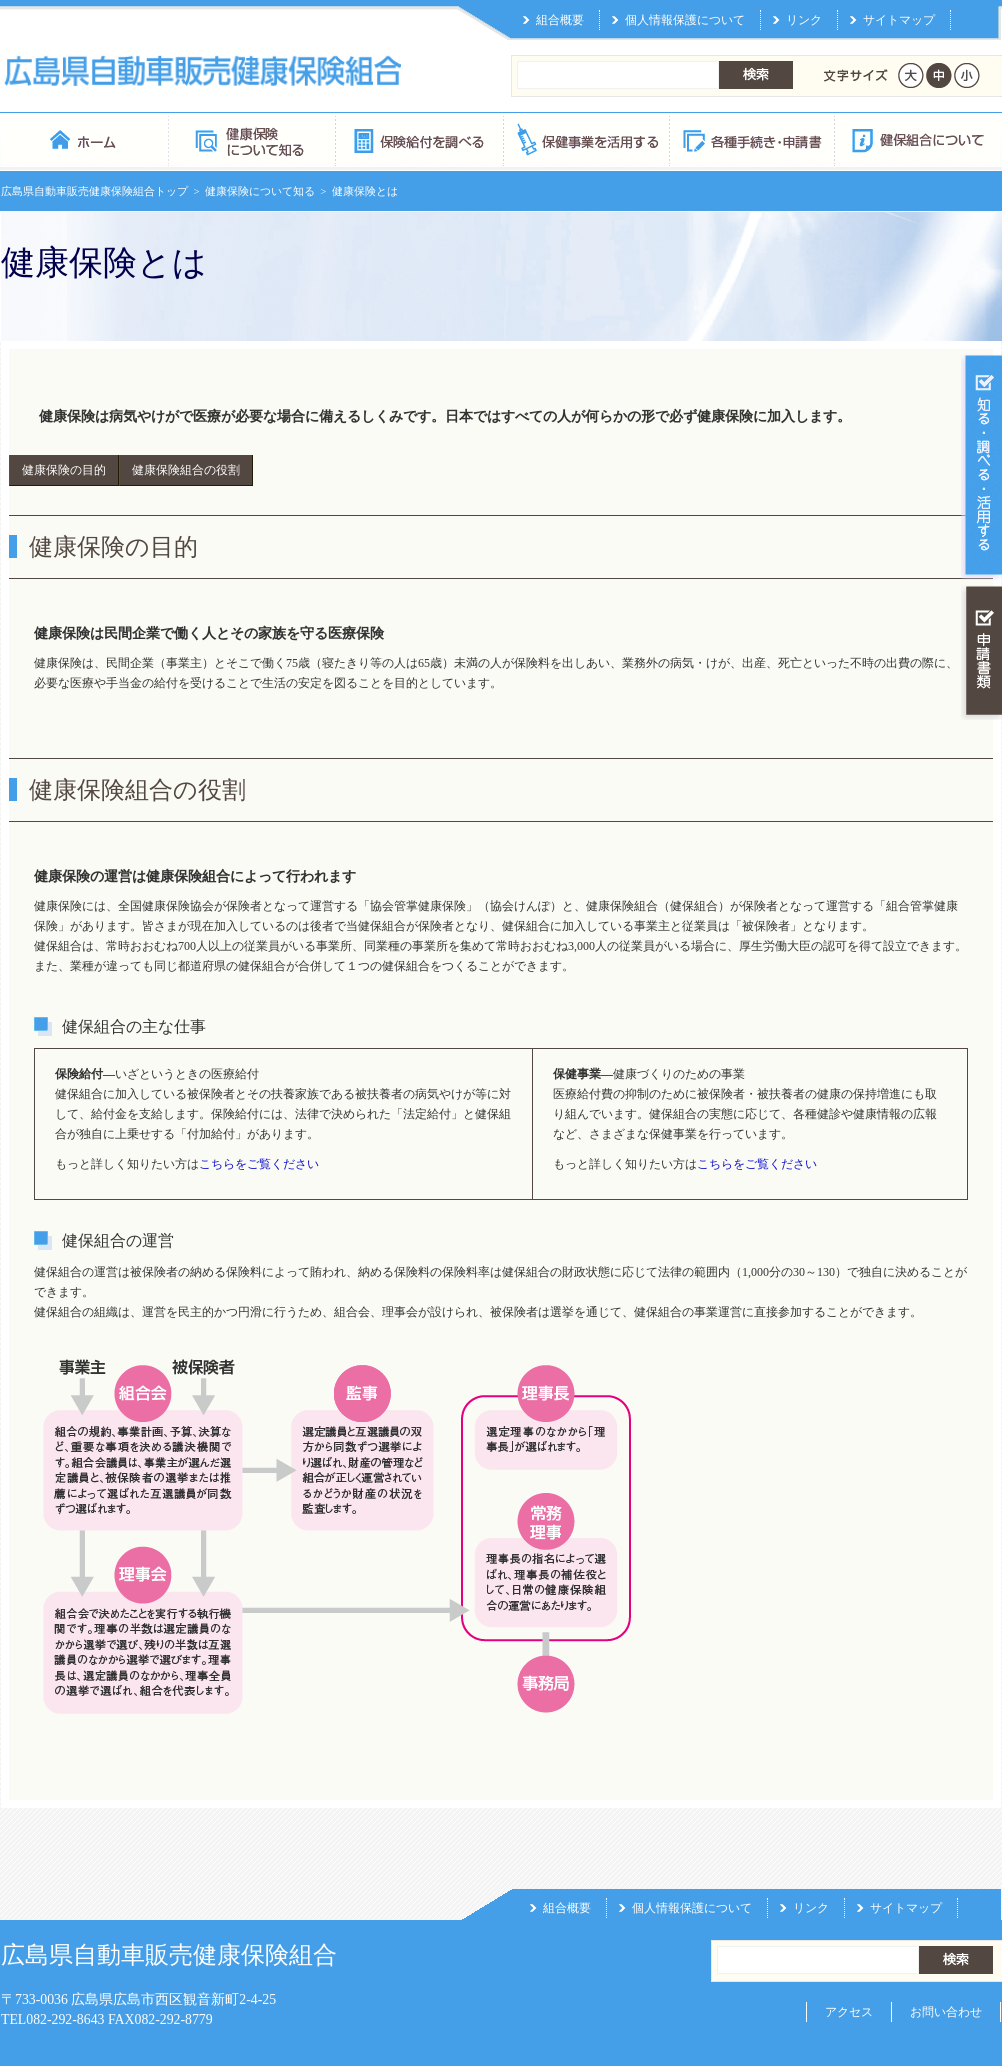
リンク (811, 1864)
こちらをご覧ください (259, 1120)
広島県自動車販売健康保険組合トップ (94, 147)
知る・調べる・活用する (981, 422)
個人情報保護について (692, 1864)
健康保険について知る (251, 95)
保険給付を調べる (418, 95)
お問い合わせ (946, 1968)
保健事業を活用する (585, 95)
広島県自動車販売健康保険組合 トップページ (84, 95)
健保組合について (917, 95)
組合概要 (567, 1864)
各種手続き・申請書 (751, 95)
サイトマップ (906, 1864)
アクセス (849, 1968)
